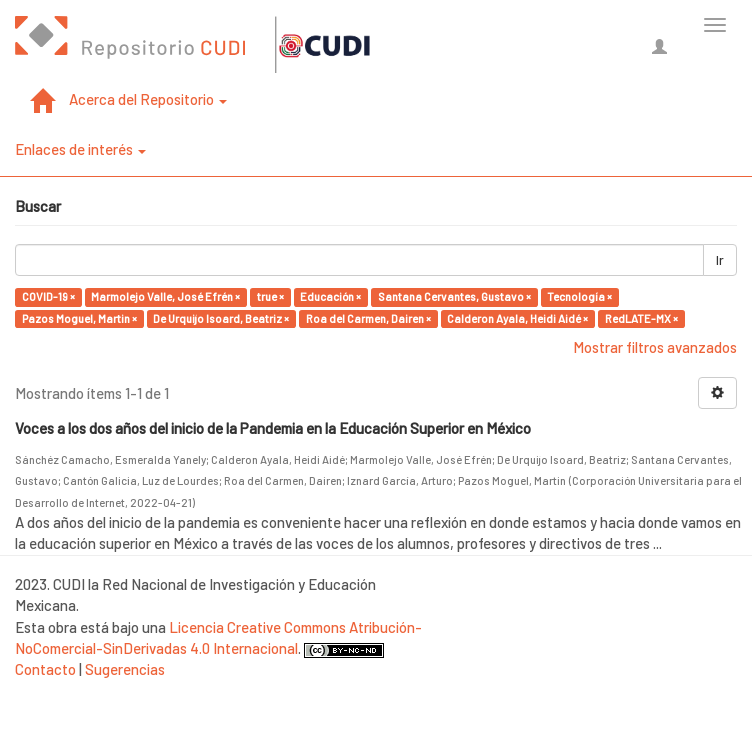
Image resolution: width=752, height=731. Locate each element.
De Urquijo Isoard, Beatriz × (221, 318)
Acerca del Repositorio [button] (148, 99)
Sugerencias (125, 669)
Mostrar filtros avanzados (655, 347)
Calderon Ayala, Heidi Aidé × (517, 318)
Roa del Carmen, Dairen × (368, 318)
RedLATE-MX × (641, 318)
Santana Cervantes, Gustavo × (454, 296)
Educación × (330, 296)
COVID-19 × (48, 296)
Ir (720, 260)
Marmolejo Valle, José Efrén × (165, 296)
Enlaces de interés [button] (80, 149)
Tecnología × (579, 296)
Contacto (45, 669)
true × (270, 296)
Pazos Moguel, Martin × (79, 318)
